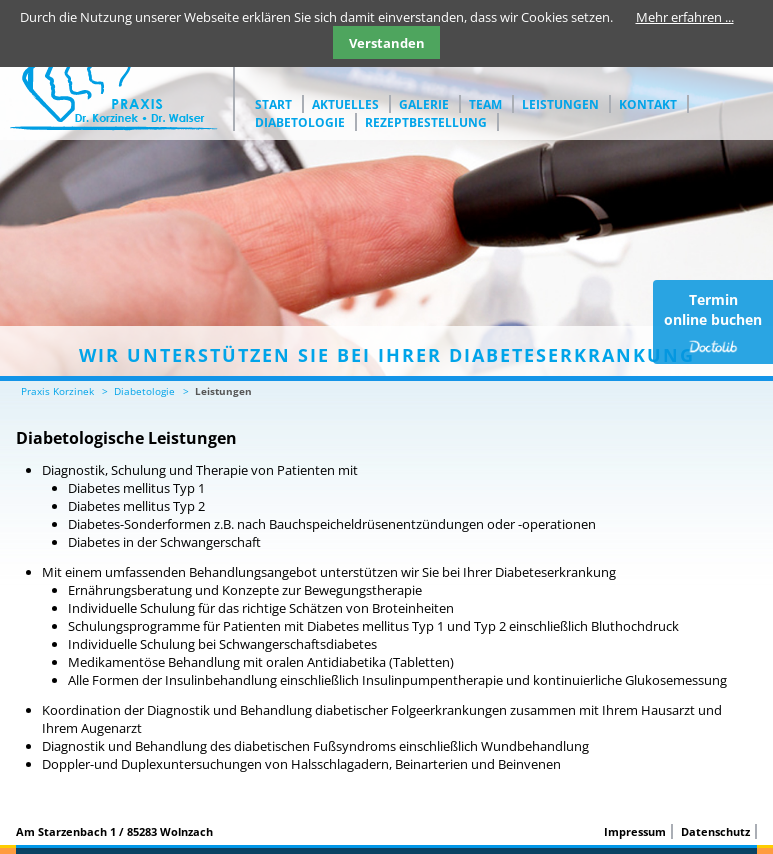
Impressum (635, 831)
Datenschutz (715, 831)
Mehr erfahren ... (685, 17)
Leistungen (560, 104)
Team (485, 104)
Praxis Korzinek (57, 391)
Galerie (424, 104)
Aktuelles (345, 104)
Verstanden (387, 43)
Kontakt (648, 104)
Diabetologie (300, 122)
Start (273, 104)
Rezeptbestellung (426, 122)
